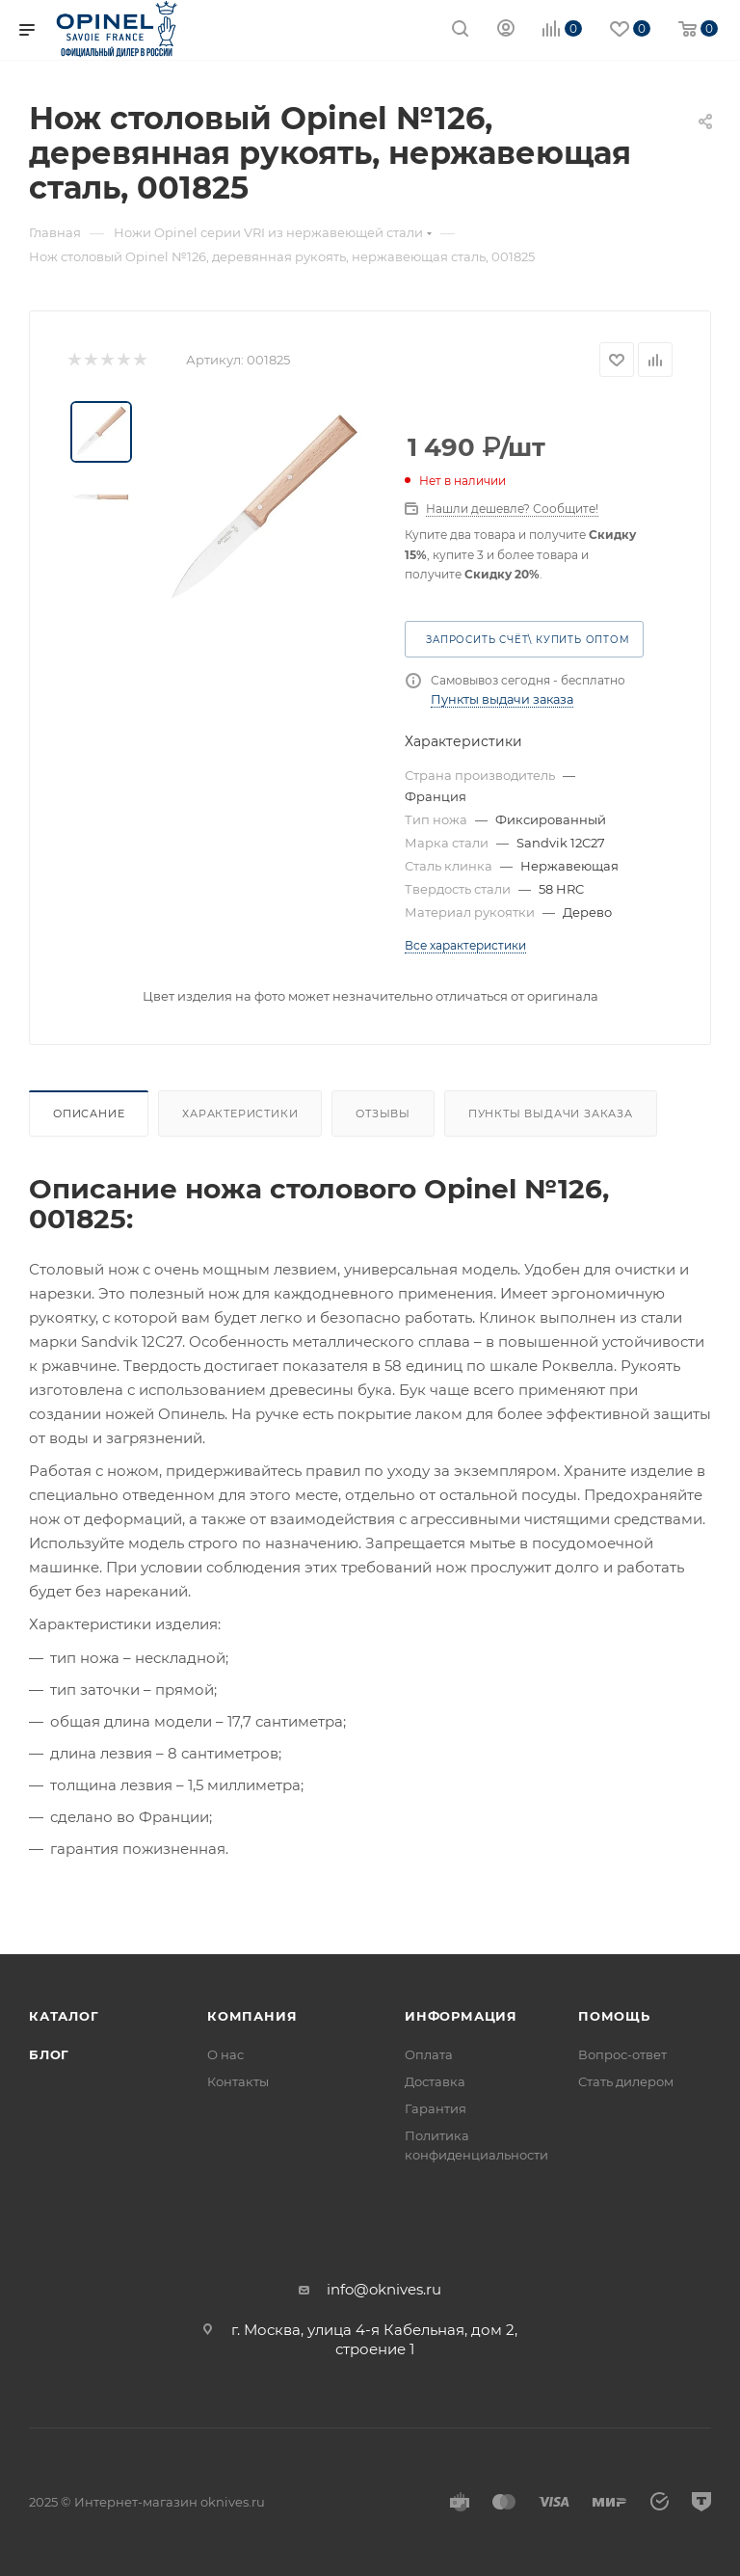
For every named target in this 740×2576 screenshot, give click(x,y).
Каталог (64, 2016)
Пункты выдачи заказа (502, 699)
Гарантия (435, 2108)
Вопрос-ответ (622, 2054)
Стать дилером (626, 2081)
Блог (49, 2054)
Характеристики (240, 1113)
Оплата (429, 2054)
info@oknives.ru (384, 2289)
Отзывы (383, 1113)
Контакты (238, 2081)
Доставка (435, 2081)
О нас (225, 2054)
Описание (88, 1113)
